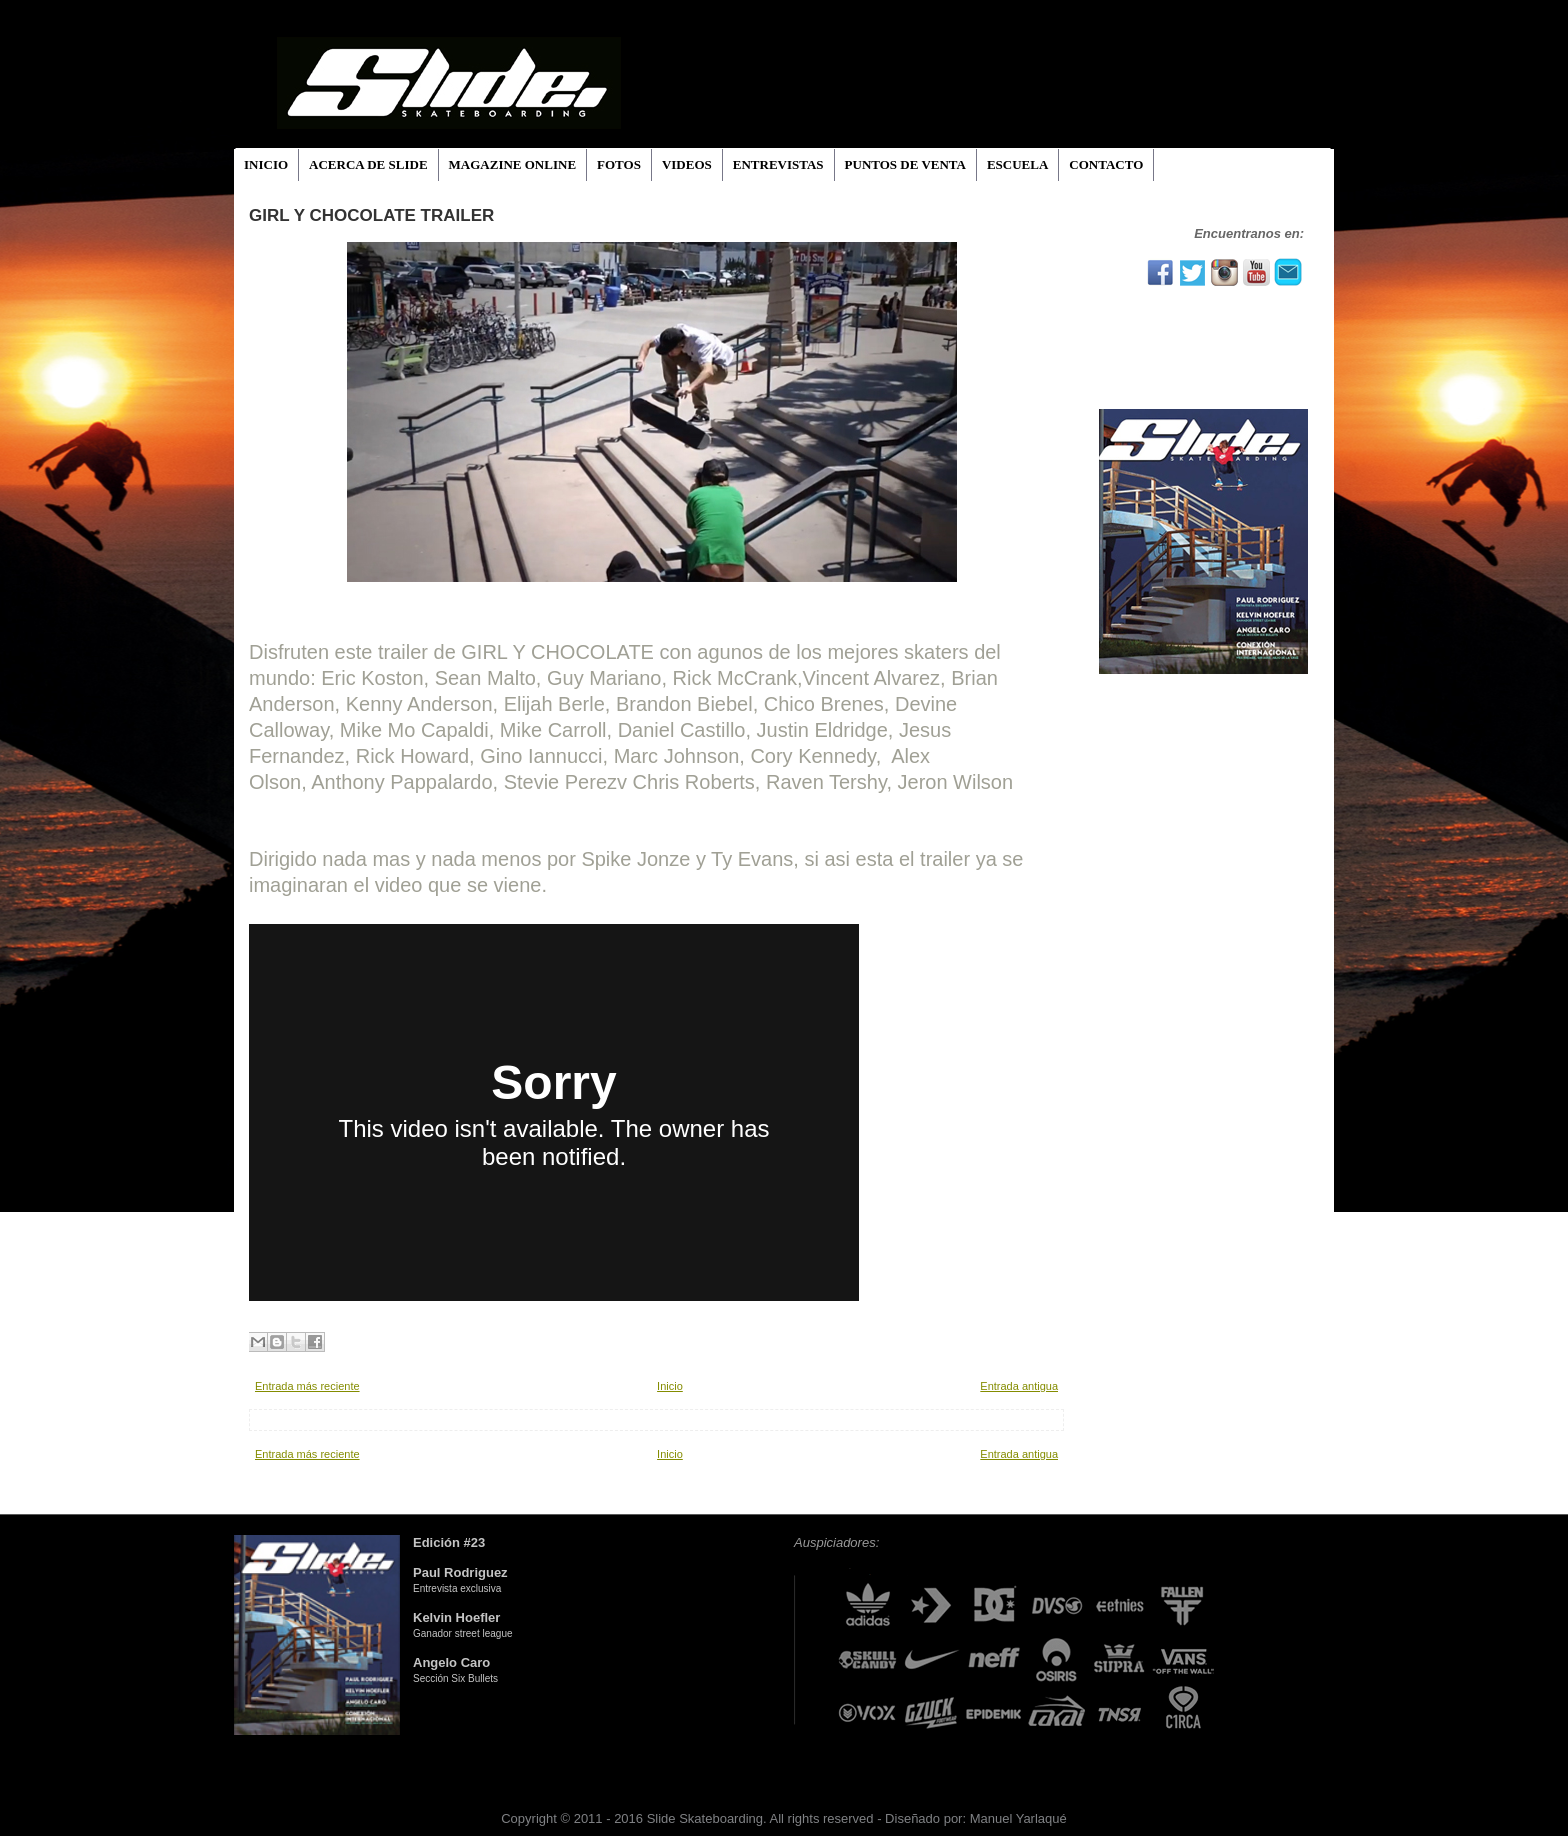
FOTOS (619, 164)
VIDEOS (687, 164)
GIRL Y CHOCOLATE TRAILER (371, 215)
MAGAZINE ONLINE (513, 164)
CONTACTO (1106, 164)
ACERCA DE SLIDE (368, 164)
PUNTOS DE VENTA (905, 164)
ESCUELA (1017, 164)
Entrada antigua (1019, 1386)
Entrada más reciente (307, 1386)
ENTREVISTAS (778, 164)
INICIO (266, 164)
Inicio (670, 1386)
